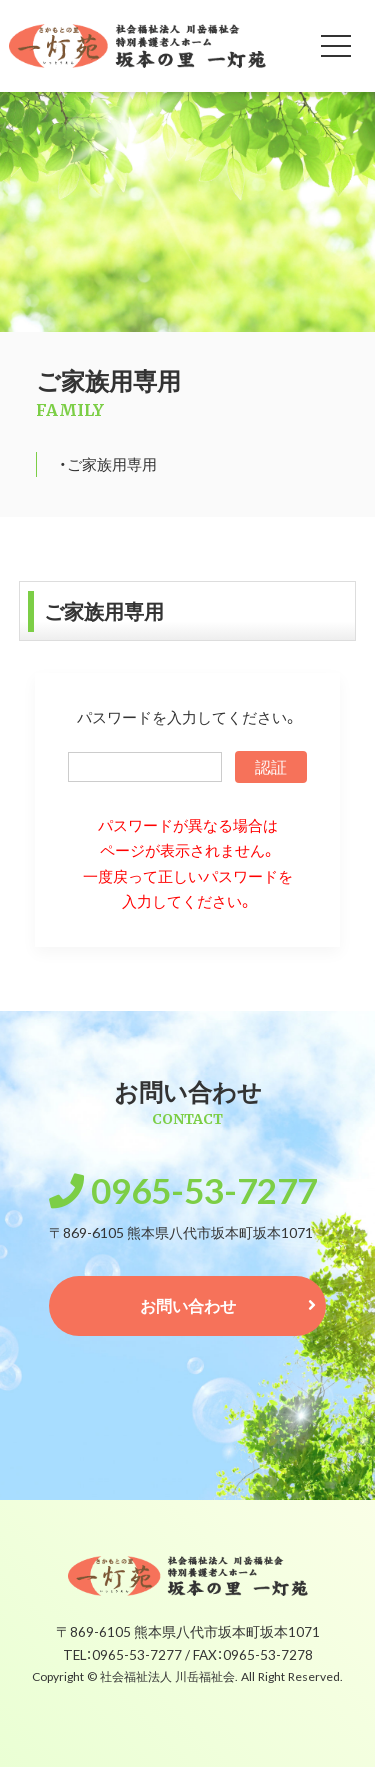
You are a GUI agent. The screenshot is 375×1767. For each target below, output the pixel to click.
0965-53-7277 (204, 1189)
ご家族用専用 (112, 464)
